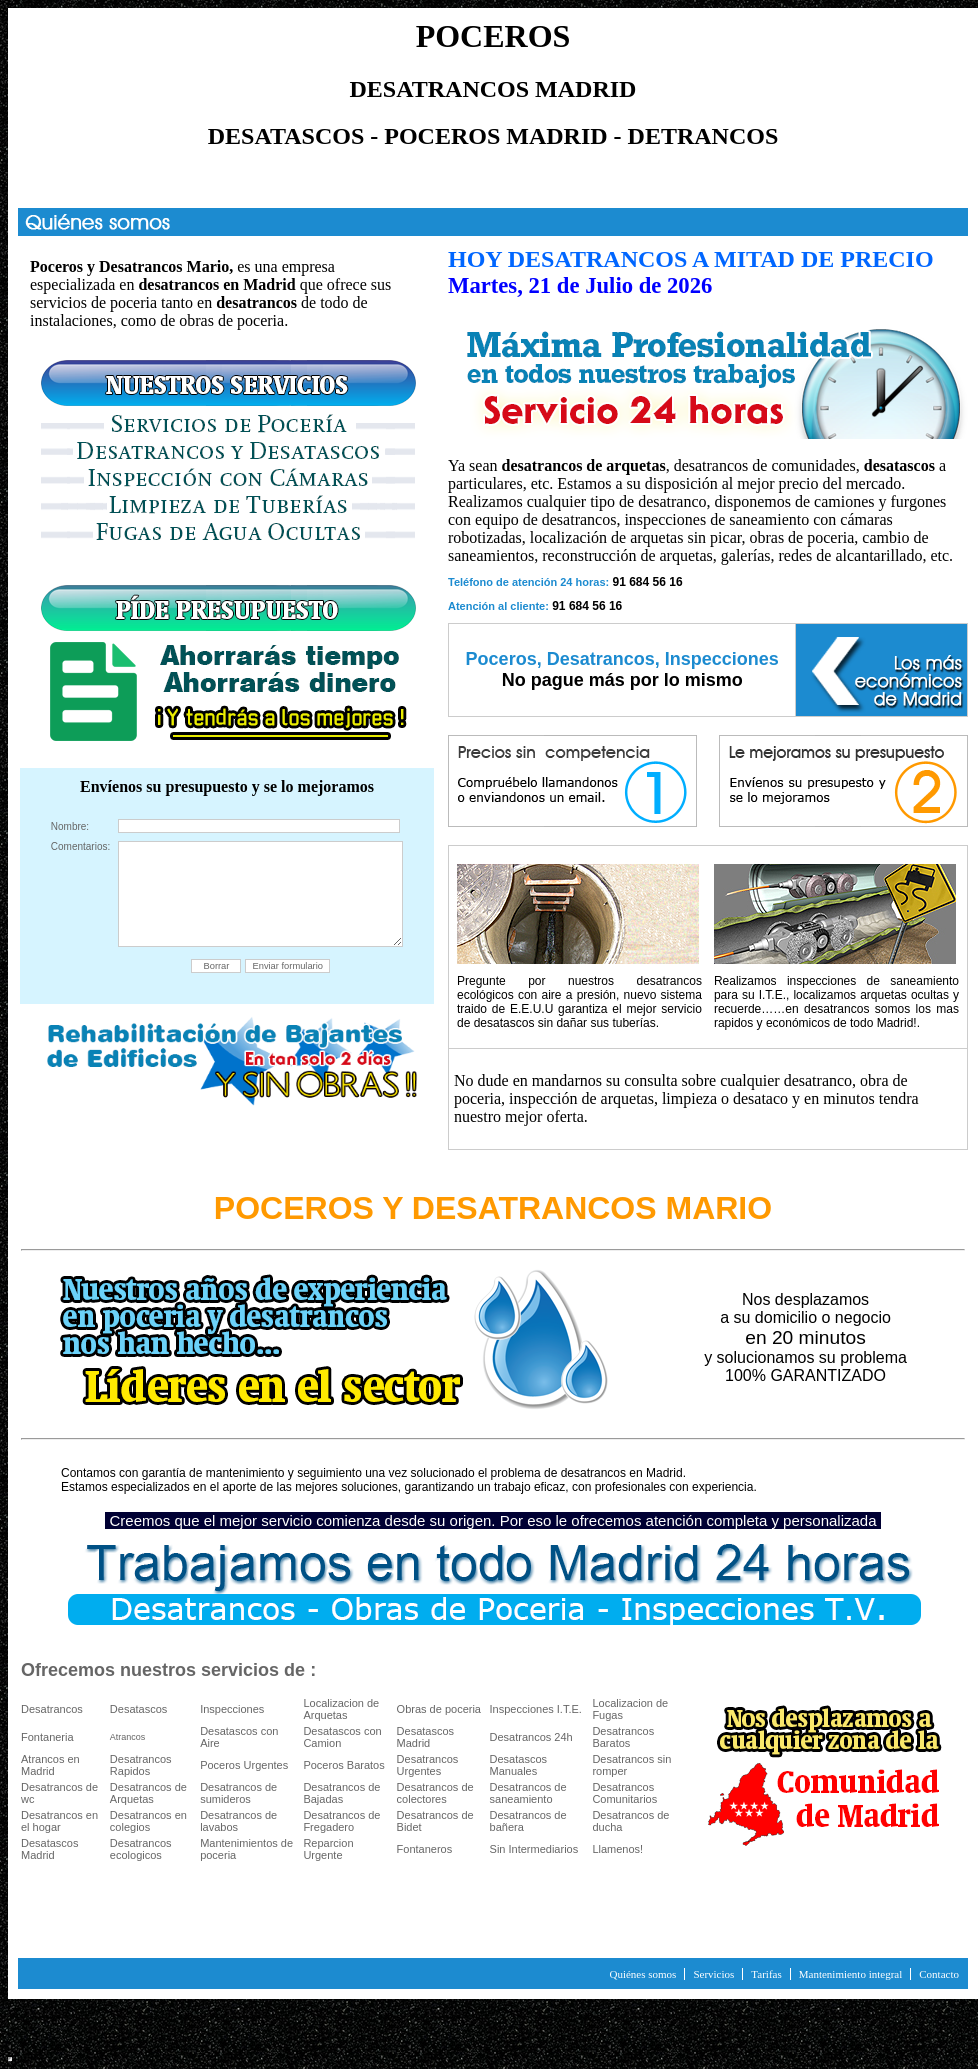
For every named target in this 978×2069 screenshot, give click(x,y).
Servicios (713, 1974)
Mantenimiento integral (851, 1974)
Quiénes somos (642, 1974)
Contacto (939, 1974)
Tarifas (766, 1974)
